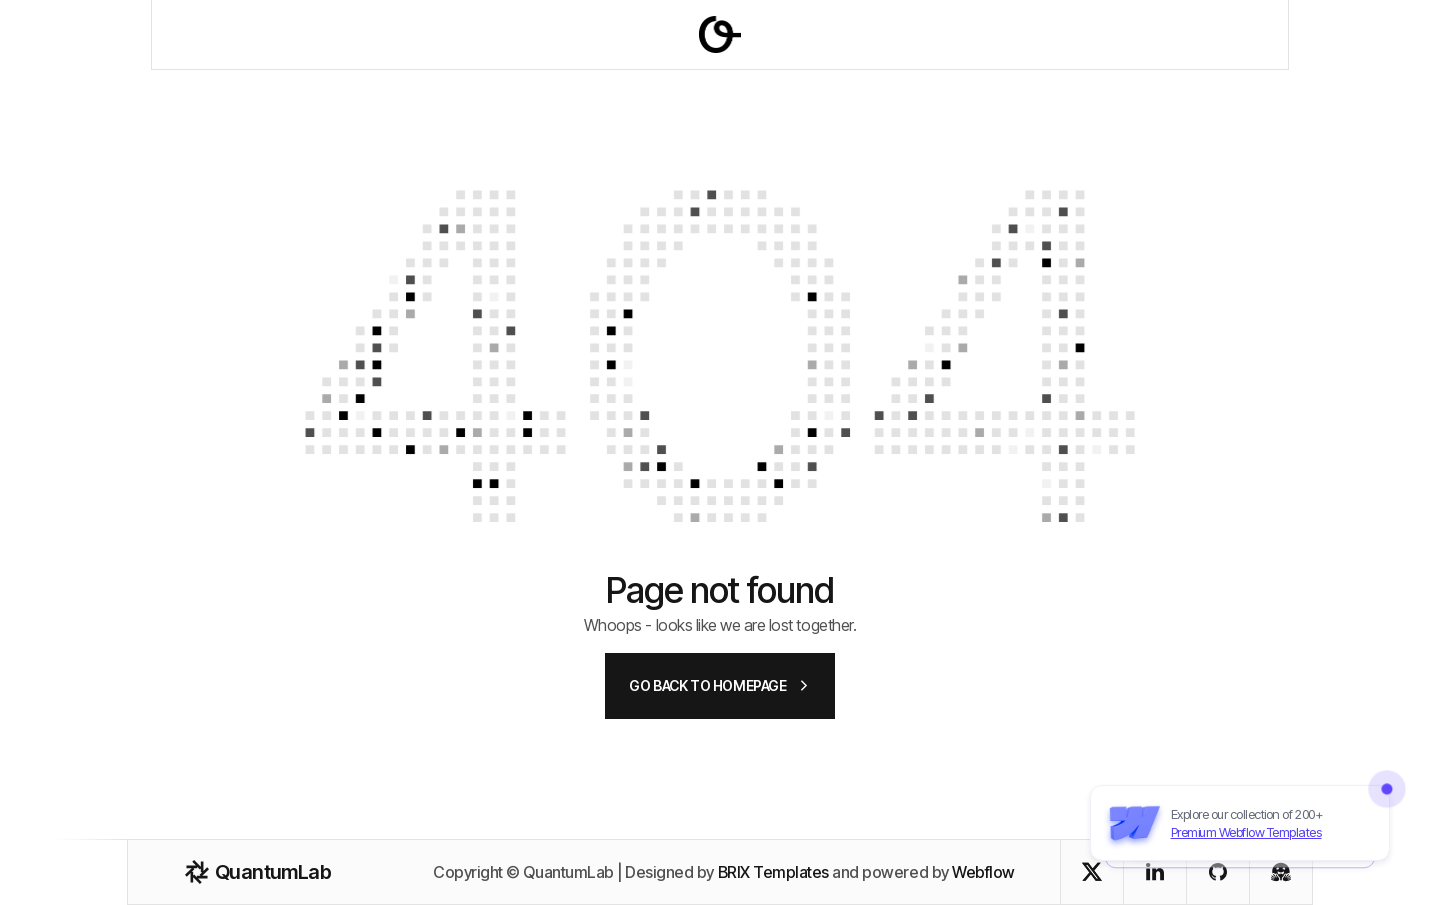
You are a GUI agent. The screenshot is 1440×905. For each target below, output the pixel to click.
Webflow (983, 872)
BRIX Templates (773, 872)
